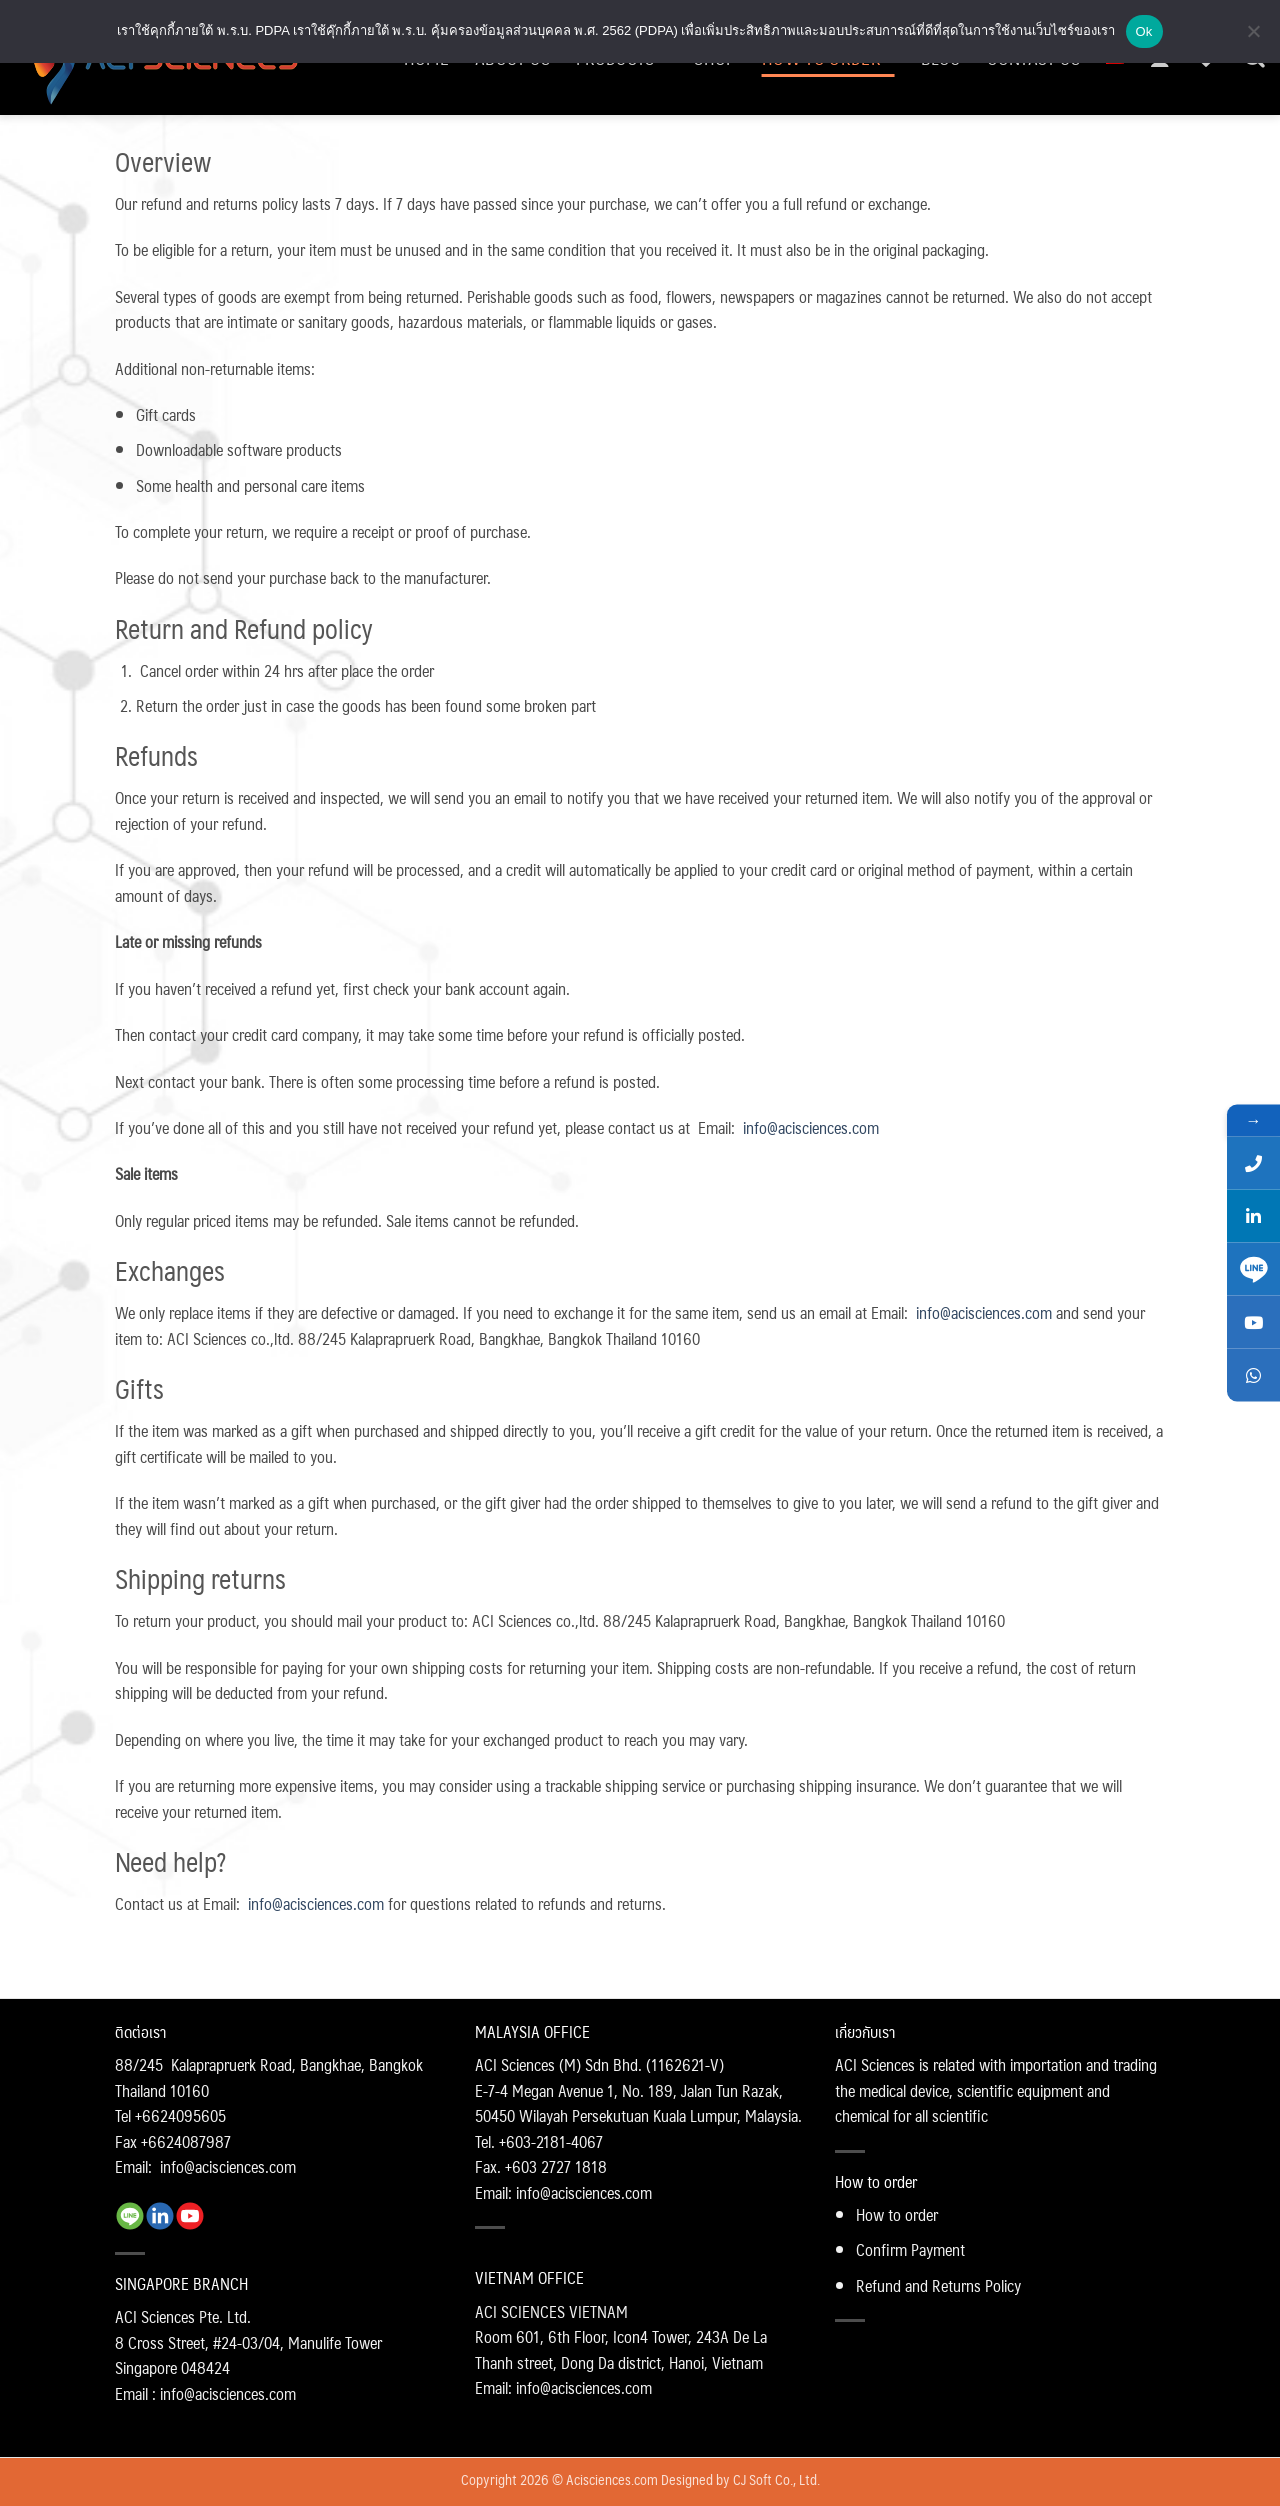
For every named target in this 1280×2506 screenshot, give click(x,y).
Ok (1144, 31)
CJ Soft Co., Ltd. (776, 2479)
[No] (1253, 37)
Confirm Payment (910, 2249)
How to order (897, 2214)
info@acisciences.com (811, 1127)
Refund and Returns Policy (938, 2285)
